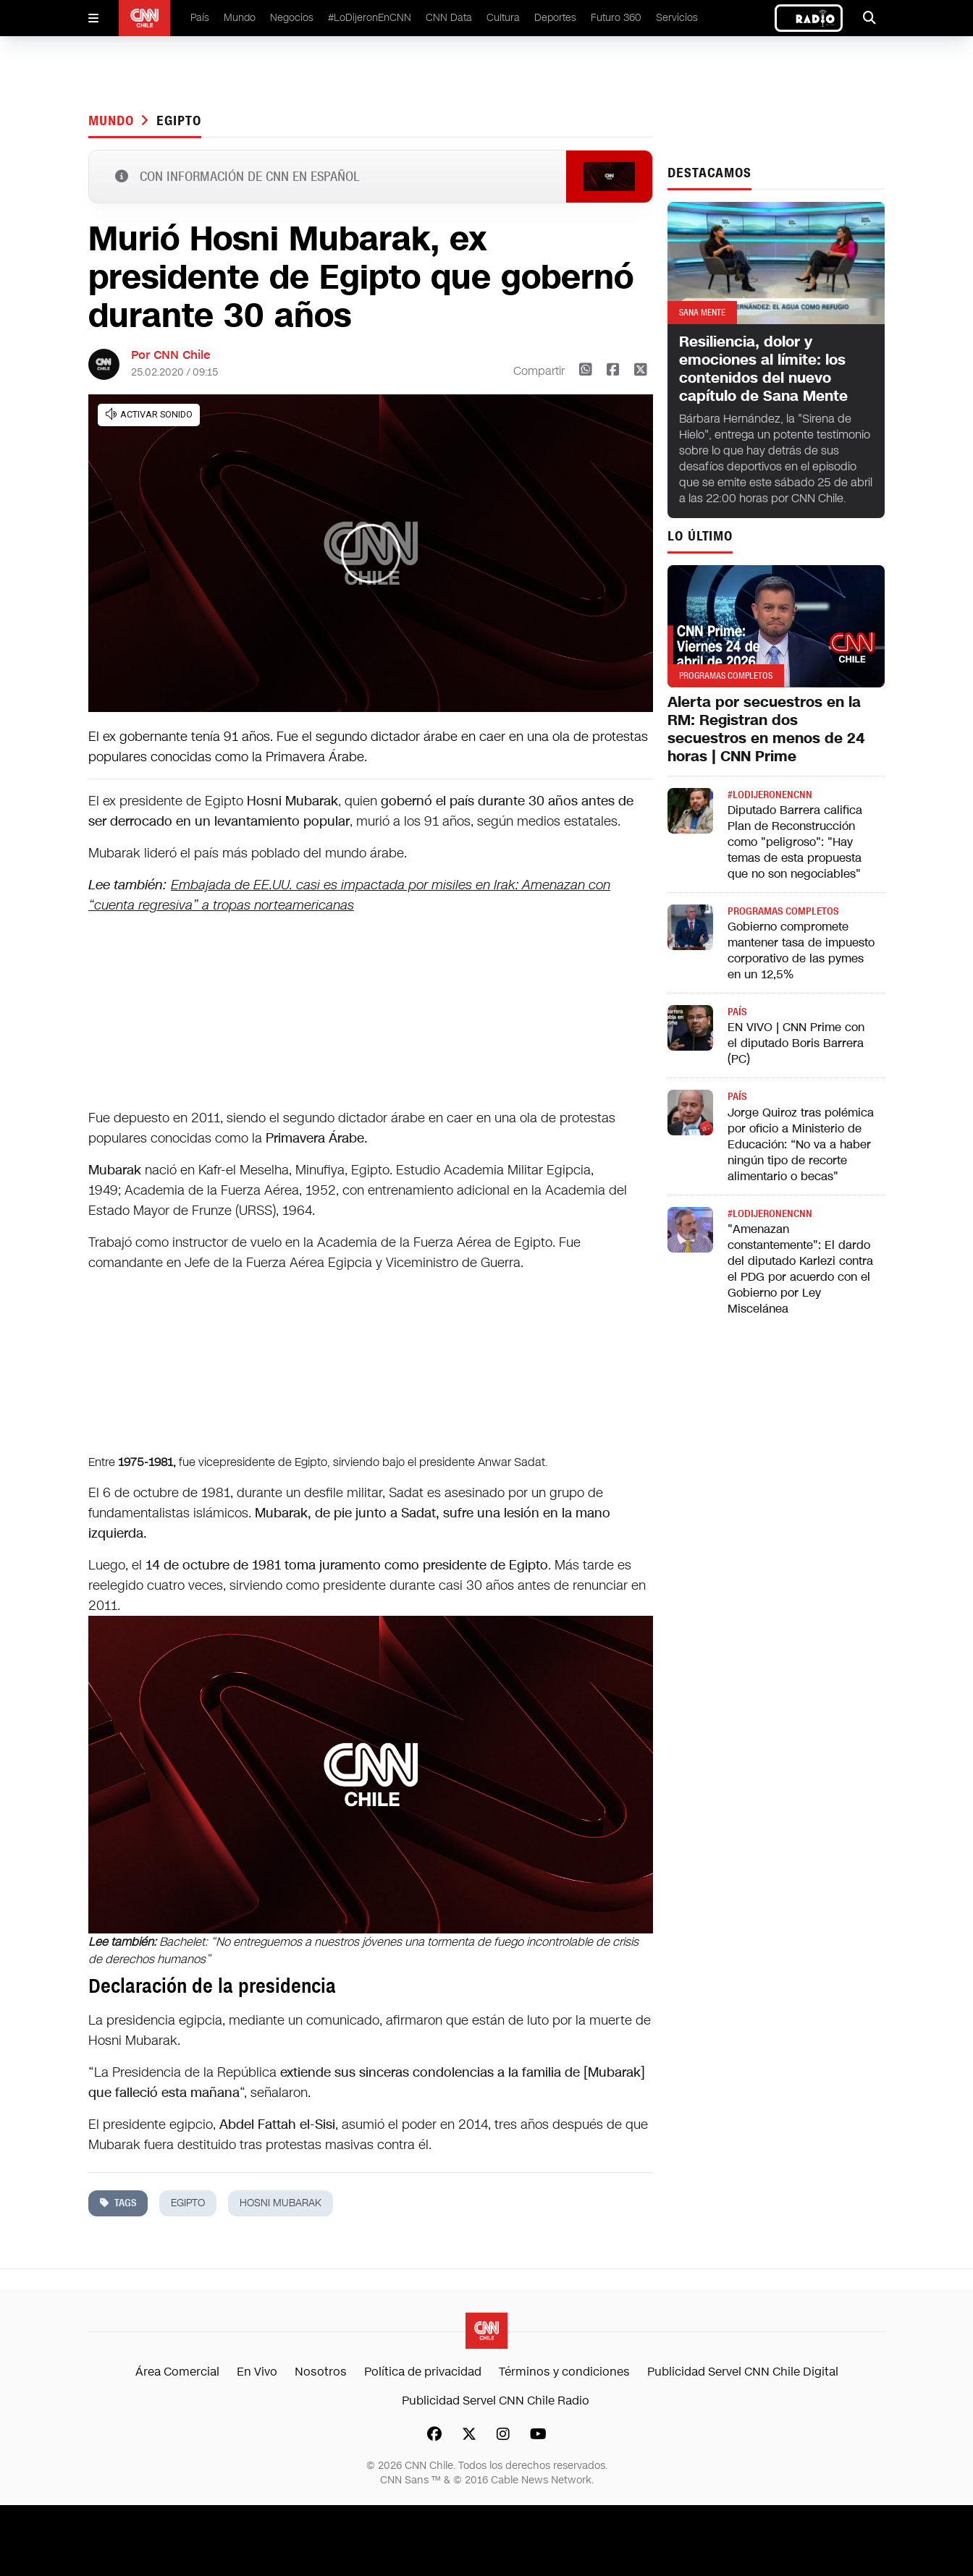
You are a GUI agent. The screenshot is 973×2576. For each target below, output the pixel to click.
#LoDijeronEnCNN (369, 18)
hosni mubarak (280, 2203)
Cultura (503, 18)
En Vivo (257, 2371)
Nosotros (321, 2371)
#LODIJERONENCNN (770, 795)
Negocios (291, 18)
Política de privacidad (422, 2371)
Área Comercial (177, 2371)
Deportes (555, 18)
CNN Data (449, 18)
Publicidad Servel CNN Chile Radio (495, 2400)
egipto (178, 120)
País (199, 18)
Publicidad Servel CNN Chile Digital (742, 2371)
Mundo (240, 18)
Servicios (677, 18)
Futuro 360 (616, 18)
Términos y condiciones (564, 2371)
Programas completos (783, 911)
